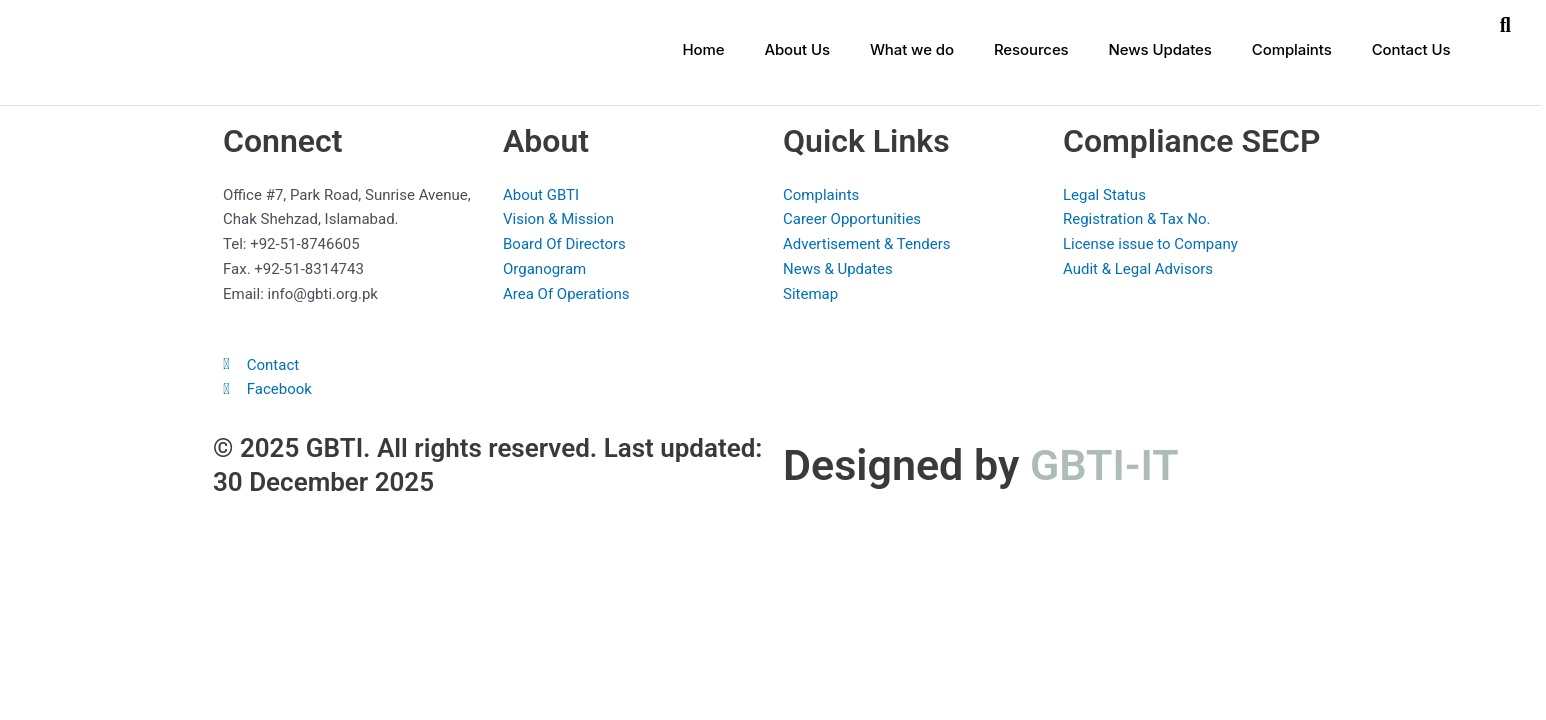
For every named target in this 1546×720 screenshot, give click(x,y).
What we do (912, 49)
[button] (1505, 25)
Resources (1031, 49)
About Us (796, 49)
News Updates (1160, 49)
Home (703, 49)
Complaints (1292, 49)
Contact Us (1411, 49)
